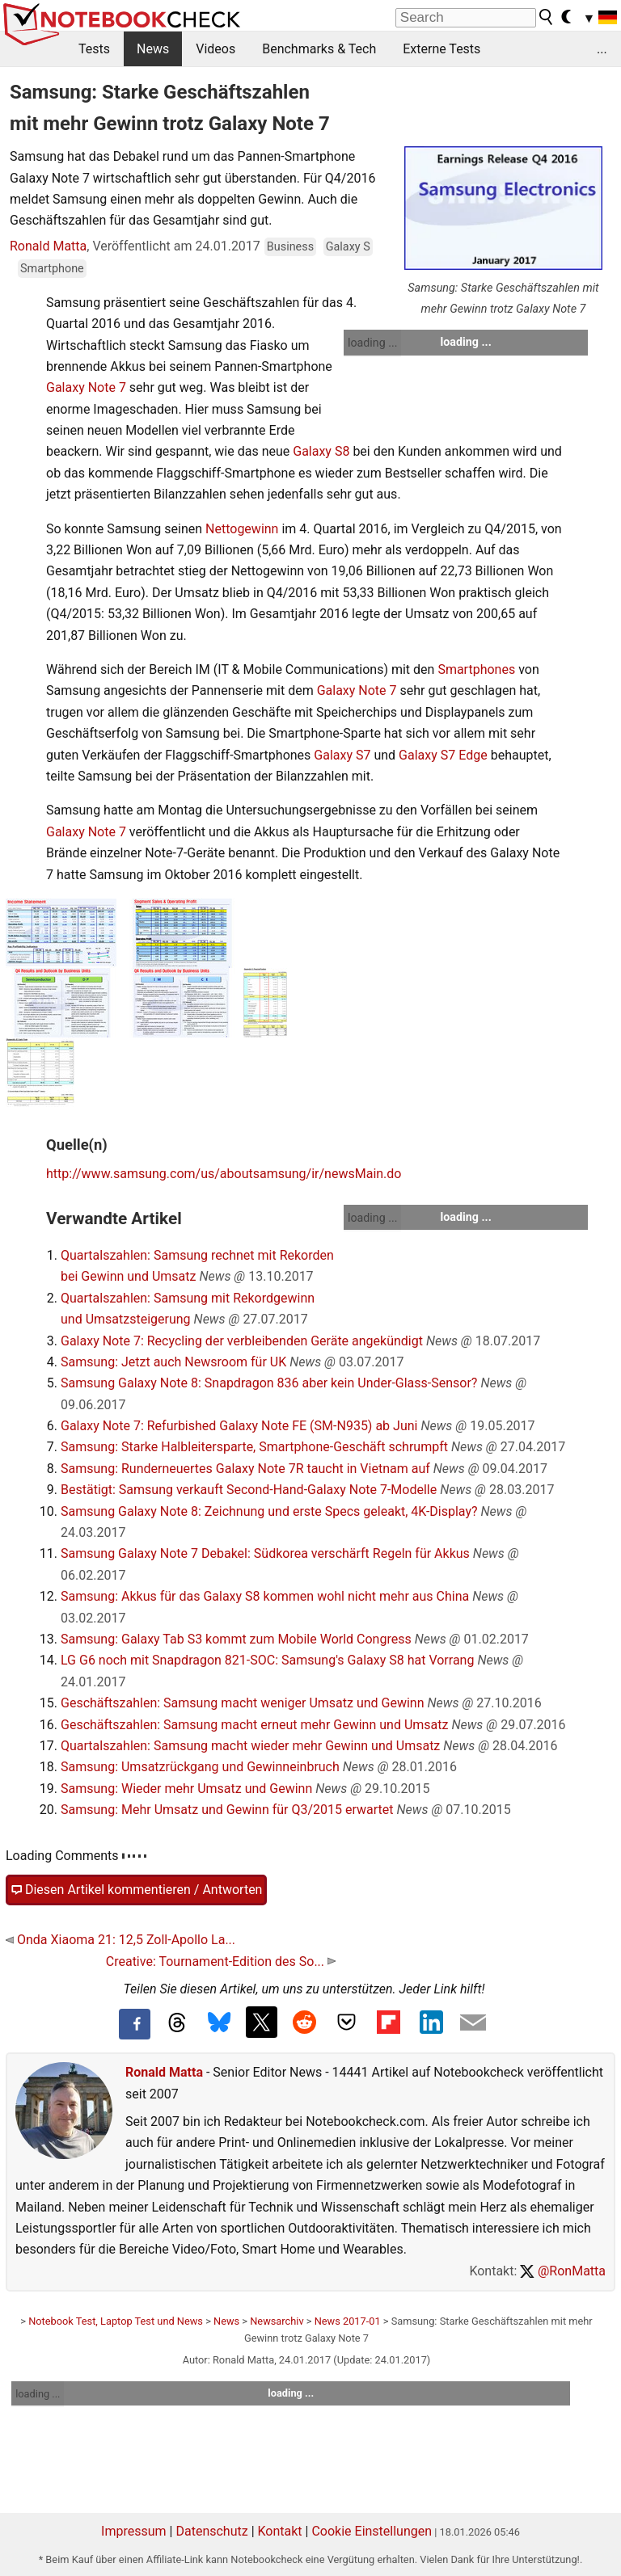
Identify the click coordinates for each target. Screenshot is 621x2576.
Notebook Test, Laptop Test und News (115, 2321)
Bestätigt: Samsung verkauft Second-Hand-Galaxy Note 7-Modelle (249, 1489)
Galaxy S (348, 247)
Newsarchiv (276, 2321)
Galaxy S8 (321, 451)
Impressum (134, 2531)
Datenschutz (211, 2531)
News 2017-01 (348, 2321)
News (153, 49)
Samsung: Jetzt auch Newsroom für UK (173, 1362)
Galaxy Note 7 (86, 387)
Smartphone (52, 269)
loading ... (372, 342)
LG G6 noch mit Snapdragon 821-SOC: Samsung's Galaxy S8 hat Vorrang (267, 1660)
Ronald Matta (48, 246)
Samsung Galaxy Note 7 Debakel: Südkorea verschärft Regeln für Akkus (265, 1553)
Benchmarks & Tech (319, 49)
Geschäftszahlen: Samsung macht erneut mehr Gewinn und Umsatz (254, 1724)
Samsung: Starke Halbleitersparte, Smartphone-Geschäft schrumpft (254, 1446)
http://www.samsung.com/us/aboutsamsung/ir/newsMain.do (223, 1173)
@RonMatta (563, 2271)
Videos (215, 49)
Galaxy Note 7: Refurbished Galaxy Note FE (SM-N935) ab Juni (239, 1425)
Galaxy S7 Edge (443, 755)
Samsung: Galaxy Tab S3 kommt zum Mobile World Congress (236, 1639)
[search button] (546, 17)
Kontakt (280, 2531)
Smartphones (476, 669)
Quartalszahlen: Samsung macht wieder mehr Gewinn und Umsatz (250, 1745)
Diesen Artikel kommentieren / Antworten (136, 1890)
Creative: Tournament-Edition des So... (221, 1961)
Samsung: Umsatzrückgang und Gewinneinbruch (200, 1766)
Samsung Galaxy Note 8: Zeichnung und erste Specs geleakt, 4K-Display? (269, 1511)
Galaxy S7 (342, 755)
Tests (94, 49)
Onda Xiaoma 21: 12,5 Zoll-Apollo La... (120, 1939)
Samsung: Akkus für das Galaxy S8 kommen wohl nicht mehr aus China (265, 1596)
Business (290, 247)
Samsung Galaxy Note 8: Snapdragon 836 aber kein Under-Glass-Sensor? (269, 1383)
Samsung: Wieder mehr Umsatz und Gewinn (186, 1788)
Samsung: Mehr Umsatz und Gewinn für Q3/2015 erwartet (227, 1809)
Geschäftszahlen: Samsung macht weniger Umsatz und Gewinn (243, 1703)
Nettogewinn (241, 529)
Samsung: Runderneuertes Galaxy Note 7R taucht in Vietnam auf (245, 1468)
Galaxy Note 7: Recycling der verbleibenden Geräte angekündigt (242, 1341)
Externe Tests (441, 49)
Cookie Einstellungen (371, 2531)
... (602, 49)
